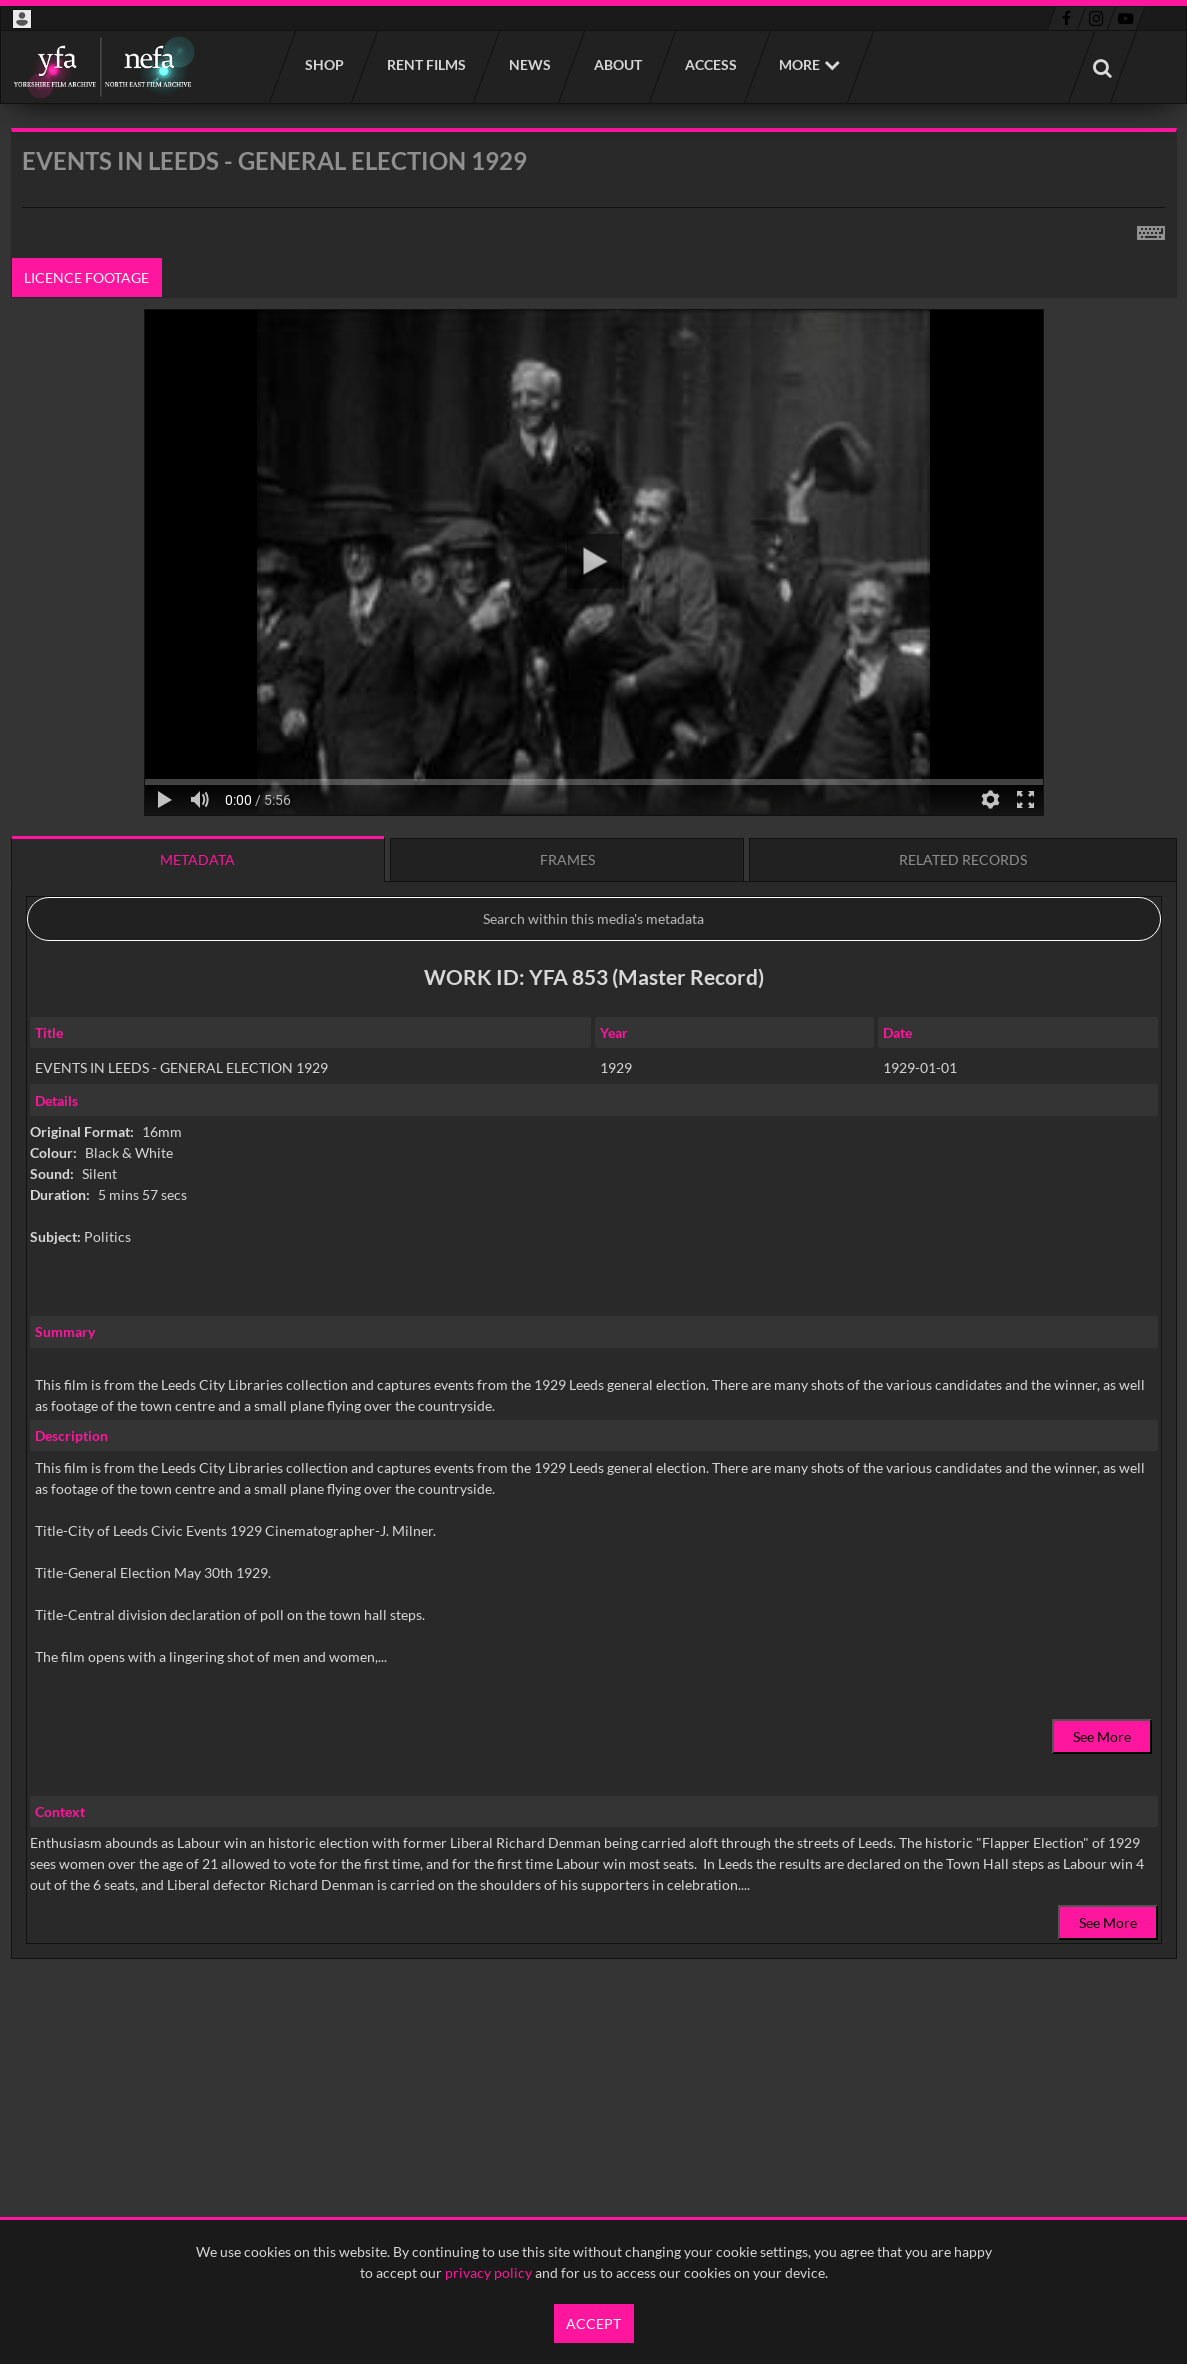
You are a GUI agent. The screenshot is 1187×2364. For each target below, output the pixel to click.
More (799, 64)
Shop (323, 64)
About (617, 64)
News (529, 64)
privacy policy (488, 2272)
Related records (963, 859)
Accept (593, 2323)
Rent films (425, 64)
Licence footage (86, 277)
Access (710, 64)
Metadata (197, 859)
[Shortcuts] (1151, 229)
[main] (594, 1094)
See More (1102, 1736)
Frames (567, 859)
